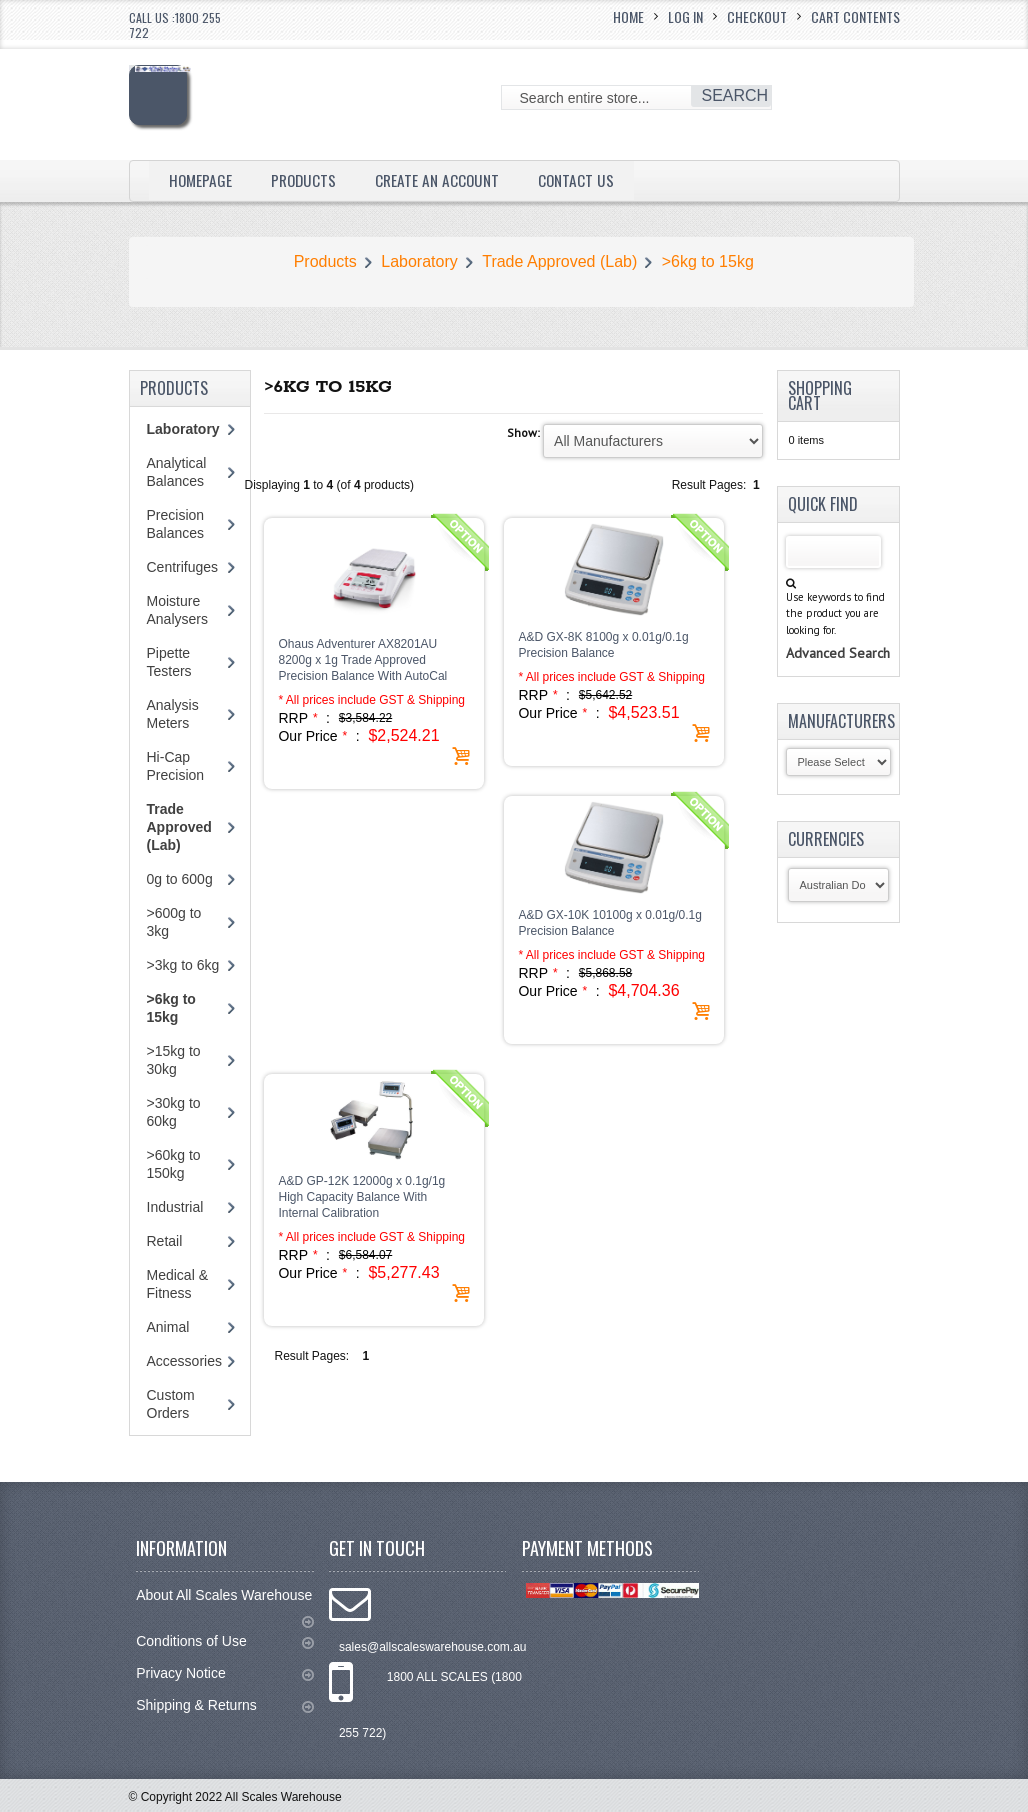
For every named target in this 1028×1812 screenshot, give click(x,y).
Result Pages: (311, 1356)
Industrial (175, 1207)
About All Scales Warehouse (224, 1604)
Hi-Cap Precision (176, 766)
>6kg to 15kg (708, 261)
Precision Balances (176, 524)
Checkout (757, 16)
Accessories (184, 1361)
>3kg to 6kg (183, 965)
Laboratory (419, 261)
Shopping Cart (820, 395)
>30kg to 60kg (174, 1112)
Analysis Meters (173, 714)
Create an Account (444, 180)
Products (307, 180)
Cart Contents (855, 16)
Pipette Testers (169, 662)
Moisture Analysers (177, 610)
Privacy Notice (224, 1673)
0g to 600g (180, 879)
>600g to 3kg (174, 922)
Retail (165, 1241)
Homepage (201, 180)
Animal (168, 1327)
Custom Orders (171, 1404)
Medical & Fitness (177, 1284)
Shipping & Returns (224, 1705)
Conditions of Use (224, 1641)
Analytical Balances (177, 472)
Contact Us (586, 180)
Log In (685, 16)
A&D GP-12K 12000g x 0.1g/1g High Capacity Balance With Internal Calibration (361, 1197)
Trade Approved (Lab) (559, 261)
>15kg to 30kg (174, 1060)
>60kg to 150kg (174, 1164)
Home (628, 16)
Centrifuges (183, 567)
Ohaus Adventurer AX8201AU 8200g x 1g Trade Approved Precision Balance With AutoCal (362, 660)
